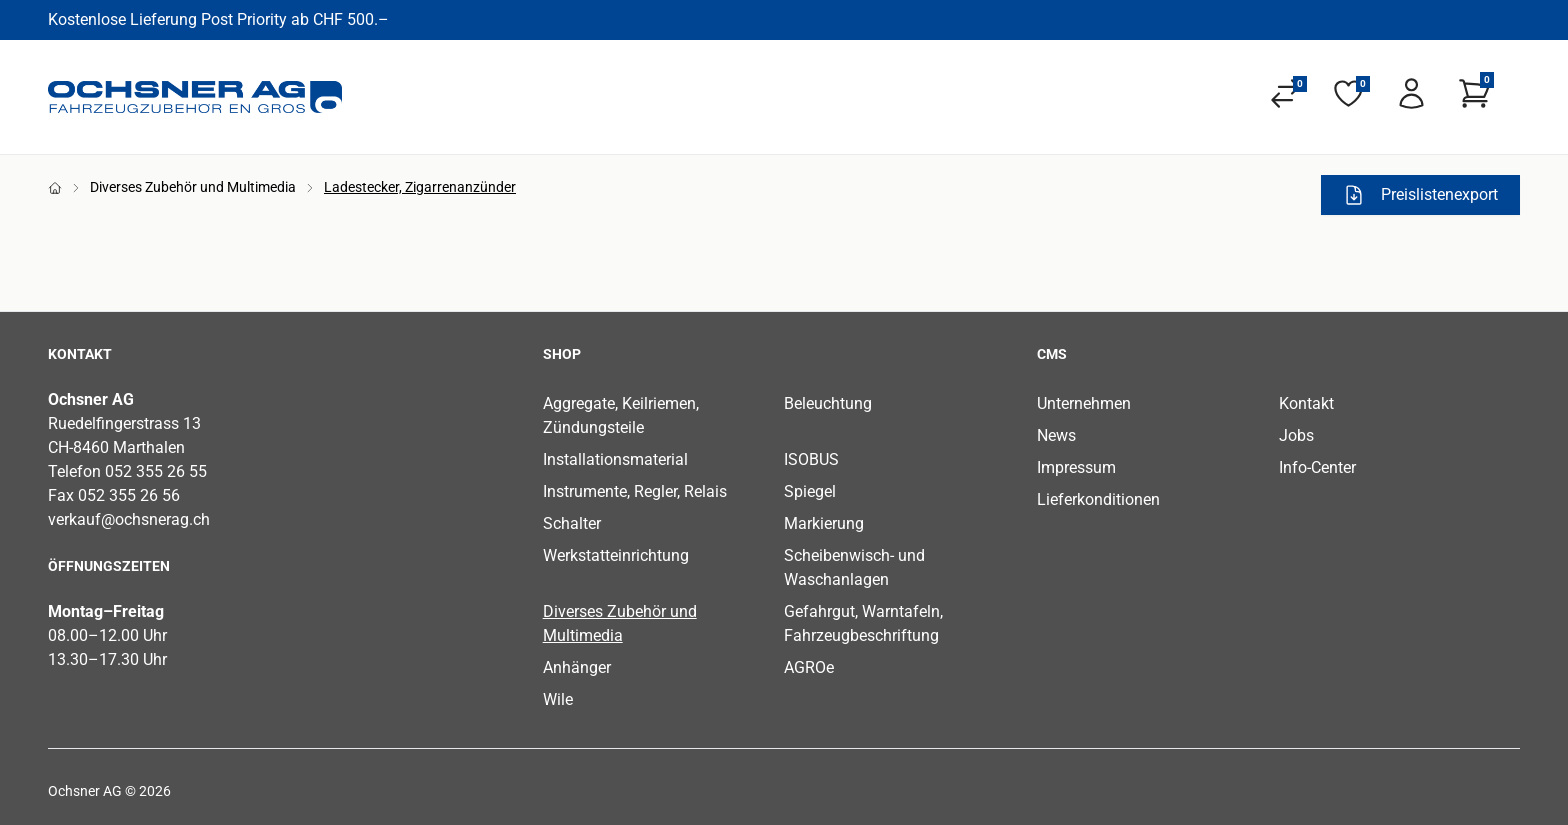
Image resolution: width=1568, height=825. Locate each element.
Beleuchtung (828, 403)
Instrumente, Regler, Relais (635, 491)
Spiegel (810, 491)
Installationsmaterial (615, 459)
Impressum (1076, 467)
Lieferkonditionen (1098, 499)
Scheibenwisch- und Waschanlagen (854, 567)
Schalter (572, 523)
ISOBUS (811, 459)
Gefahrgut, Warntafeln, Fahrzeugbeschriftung (863, 623)
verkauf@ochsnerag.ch (129, 519)
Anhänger (577, 667)
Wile (558, 699)
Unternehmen (1084, 403)
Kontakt (1306, 403)
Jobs (1296, 435)
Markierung (824, 523)
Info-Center (1317, 467)
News (1056, 435)
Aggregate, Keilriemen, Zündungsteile (621, 415)
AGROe (809, 667)
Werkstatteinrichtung (616, 555)
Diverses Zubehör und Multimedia (193, 187)
